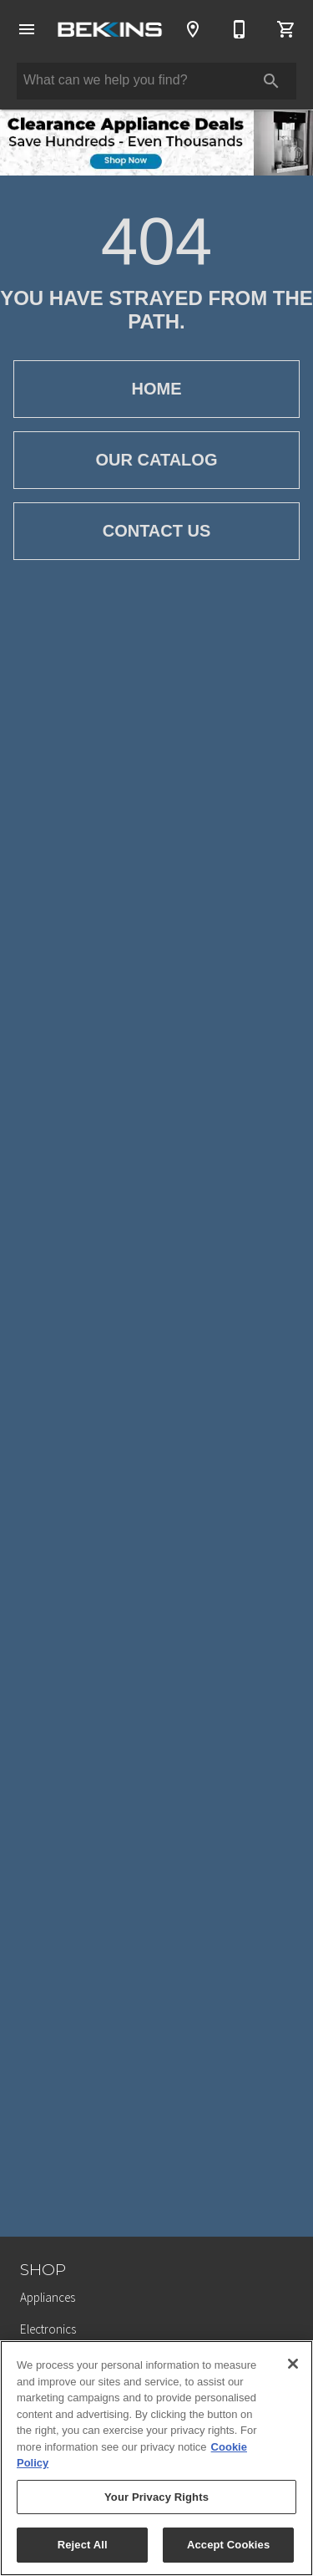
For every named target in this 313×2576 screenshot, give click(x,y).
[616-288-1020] (240, 29)
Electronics (48, 2329)
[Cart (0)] (286, 29)
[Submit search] (271, 81)
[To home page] (110, 29)
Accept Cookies (228, 2544)
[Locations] (193, 29)
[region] (156, 2458)
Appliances (47, 2297)
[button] (27, 29)
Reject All (83, 2544)
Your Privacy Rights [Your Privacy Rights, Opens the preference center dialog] (156, 2497)
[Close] (293, 2363)
